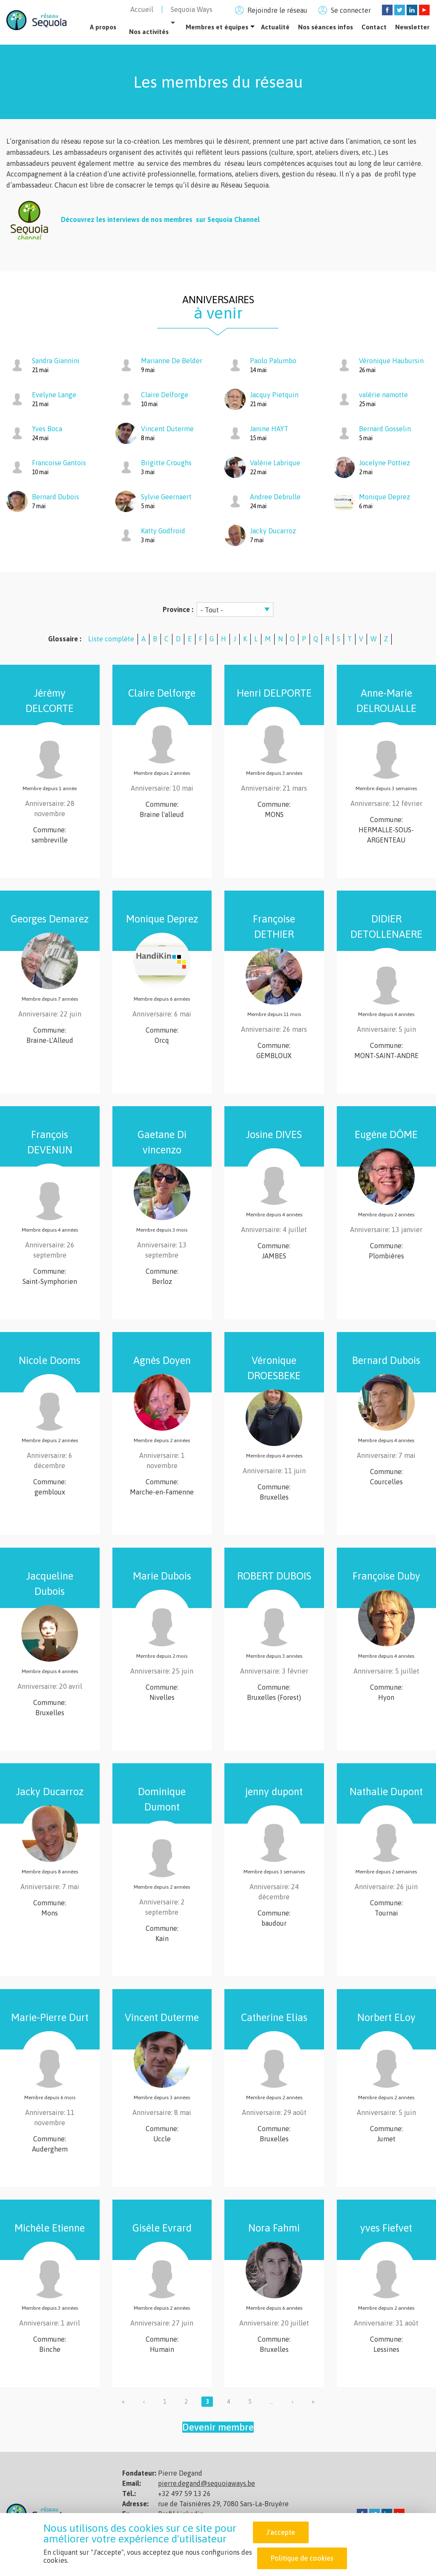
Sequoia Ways (191, 9)
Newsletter (412, 27)
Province (177, 609)
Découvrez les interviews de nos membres (125, 220)
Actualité (275, 27)
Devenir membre (218, 2427)
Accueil (141, 9)
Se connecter (351, 10)
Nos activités (149, 31)
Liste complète (111, 639)
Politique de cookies (302, 2558)
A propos (103, 27)
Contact (374, 27)
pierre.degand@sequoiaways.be (206, 2483)
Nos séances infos (325, 27)
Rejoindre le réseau (277, 10)
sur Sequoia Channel (227, 220)
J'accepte (281, 2532)
